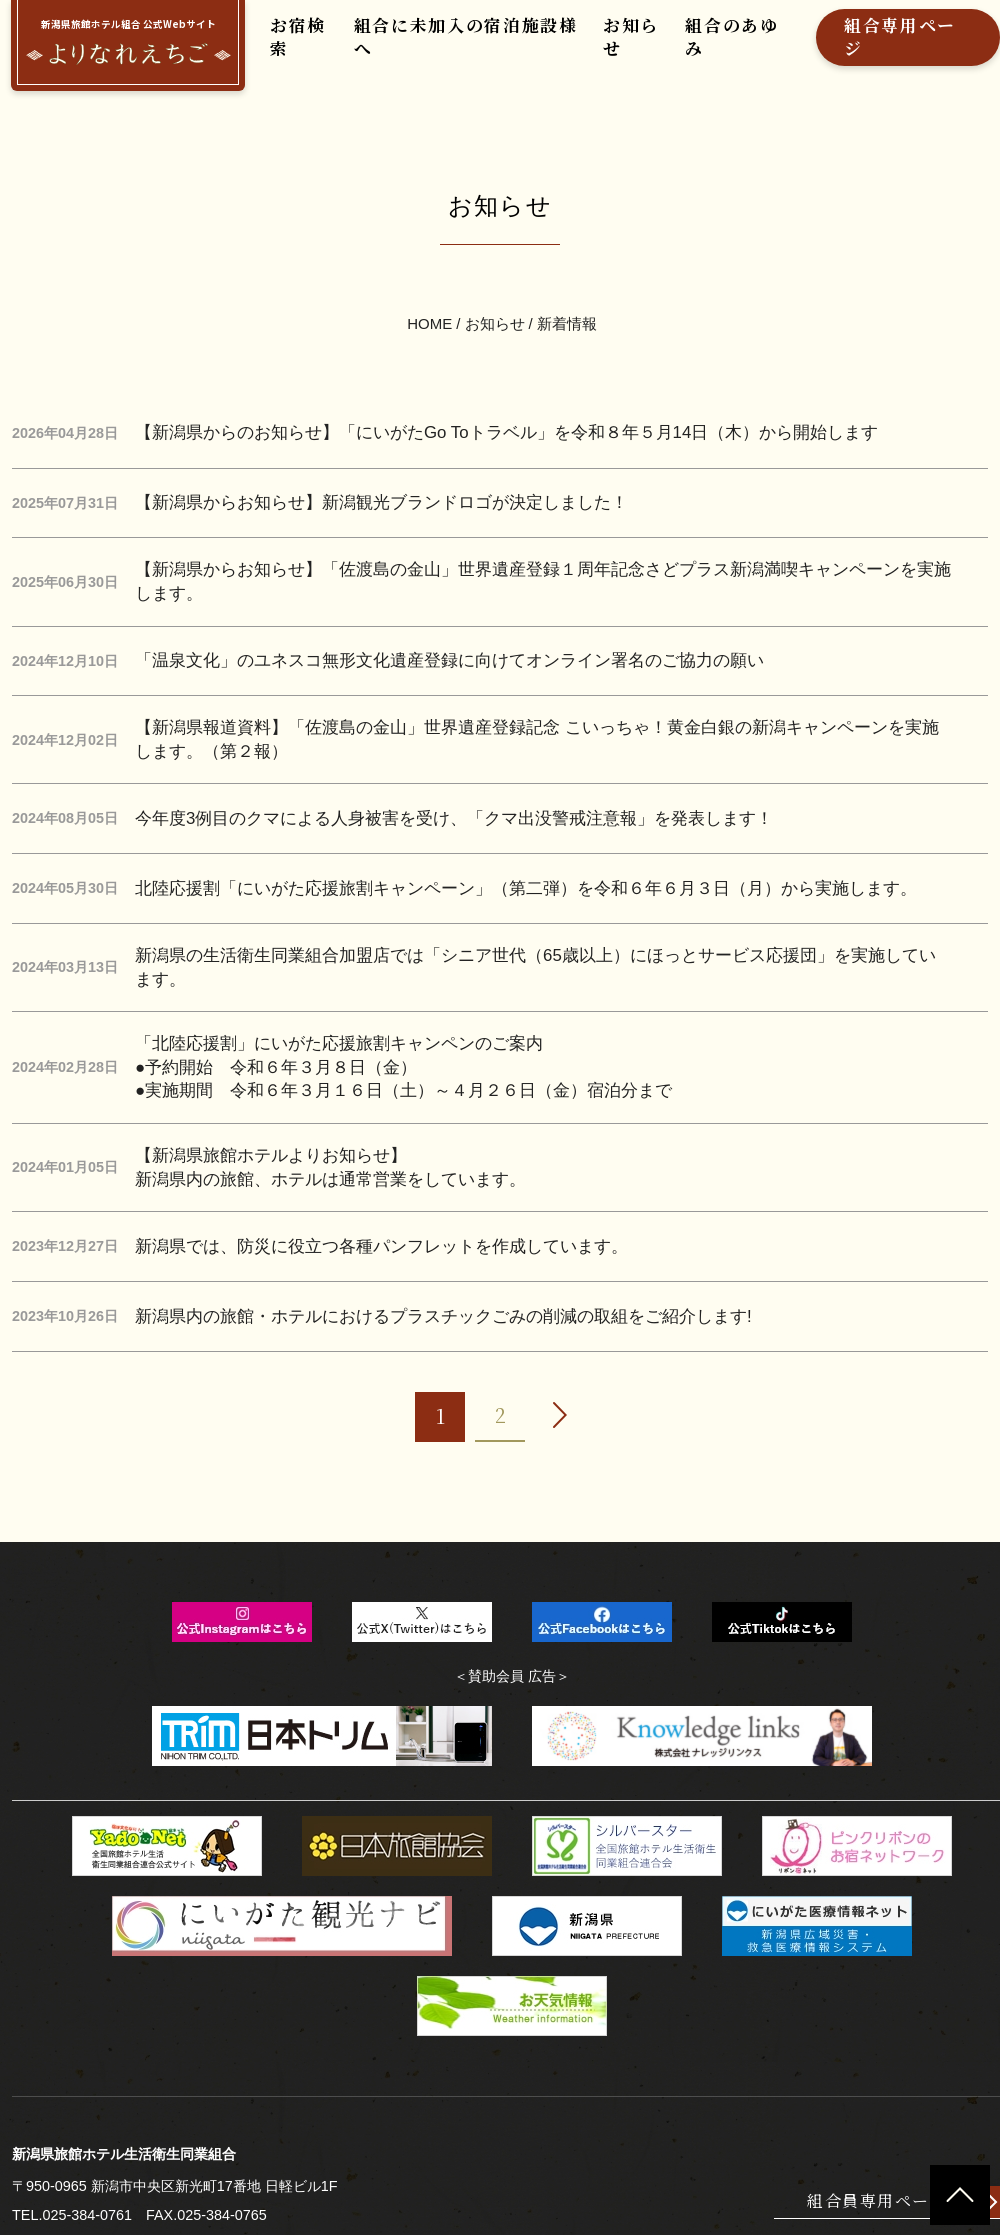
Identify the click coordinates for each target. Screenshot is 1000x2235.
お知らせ (594, 47)
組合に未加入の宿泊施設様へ (443, 47)
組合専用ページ (843, 47)
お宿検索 (293, 47)
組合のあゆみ (686, 47)
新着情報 (567, 295)
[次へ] (560, 1315)
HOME (430, 295)
